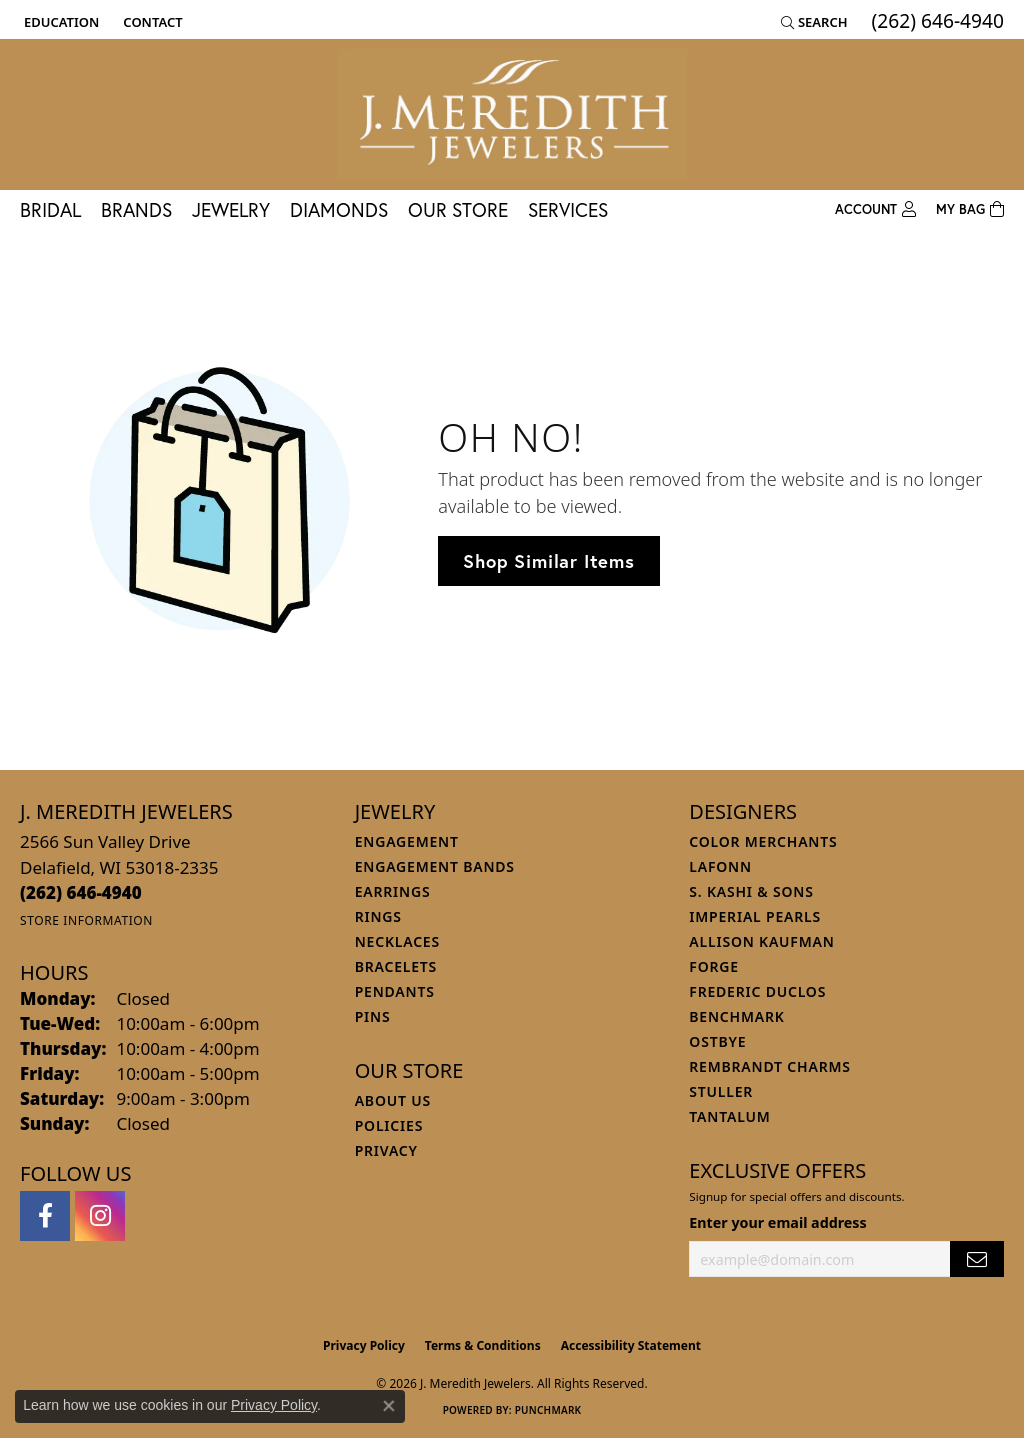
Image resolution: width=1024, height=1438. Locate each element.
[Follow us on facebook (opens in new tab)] (45, 1216)
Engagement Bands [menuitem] (435, 866)
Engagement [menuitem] (407, 841)
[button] (59, 22)
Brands (136, 209)
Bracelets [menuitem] (396, 966)
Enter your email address (777, 1222)
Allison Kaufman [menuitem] (761, 941)
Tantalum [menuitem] (729, 1116)
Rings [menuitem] (378, 916)
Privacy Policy (364, 1345)
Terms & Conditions (483, 1345)
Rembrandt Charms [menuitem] (769, 1066)
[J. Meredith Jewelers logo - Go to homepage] (512, 114)
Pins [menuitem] (373, 1016)
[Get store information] (86, 920)
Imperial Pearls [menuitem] (755, 916)
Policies (389, 1125)
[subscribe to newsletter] (977, 1259)
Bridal (50, 209)
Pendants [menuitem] (395, 991)
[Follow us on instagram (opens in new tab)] (100, 1216)
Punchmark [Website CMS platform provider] (548, 1410)
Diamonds (339, 209)
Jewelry (231, 209)
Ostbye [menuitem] (717, 1041)
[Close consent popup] (389, 1406)
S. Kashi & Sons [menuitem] (751, 891)
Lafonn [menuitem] (720, 866)
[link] (150, 22)
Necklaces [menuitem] (397, 941)
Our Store (458, 209)
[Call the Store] (81, 892)
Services (568, 209)
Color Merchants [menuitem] (763, 841)
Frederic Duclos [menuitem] (757, 991)
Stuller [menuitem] (721, 1091)
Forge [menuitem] (714, 966)
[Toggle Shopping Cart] (970, 210)
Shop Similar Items (548, 561)
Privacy (386, 1150)
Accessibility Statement (631, 1345)
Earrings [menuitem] (393, 891)
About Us (393, 1100)
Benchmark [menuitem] (736, 1016)
